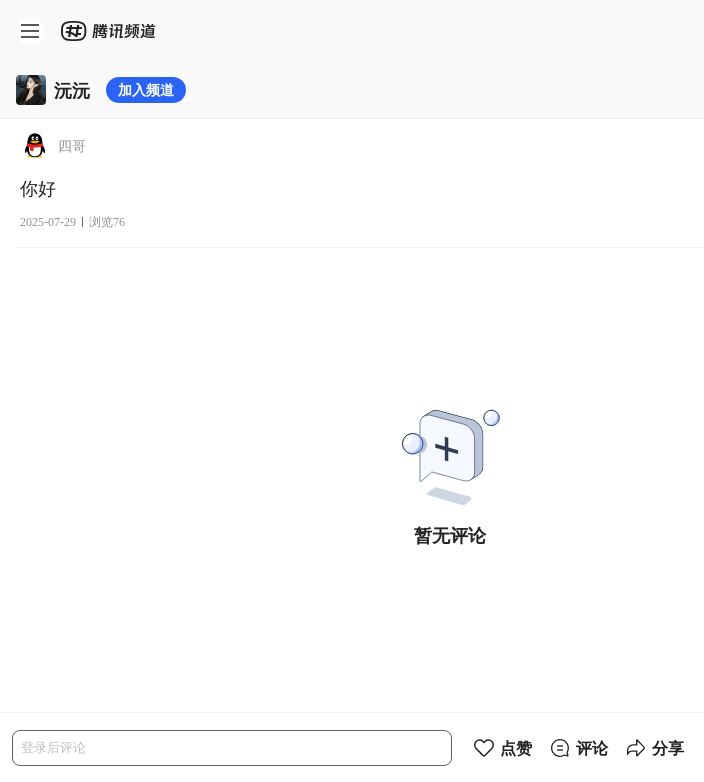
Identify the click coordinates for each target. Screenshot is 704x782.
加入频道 (146, 89)
